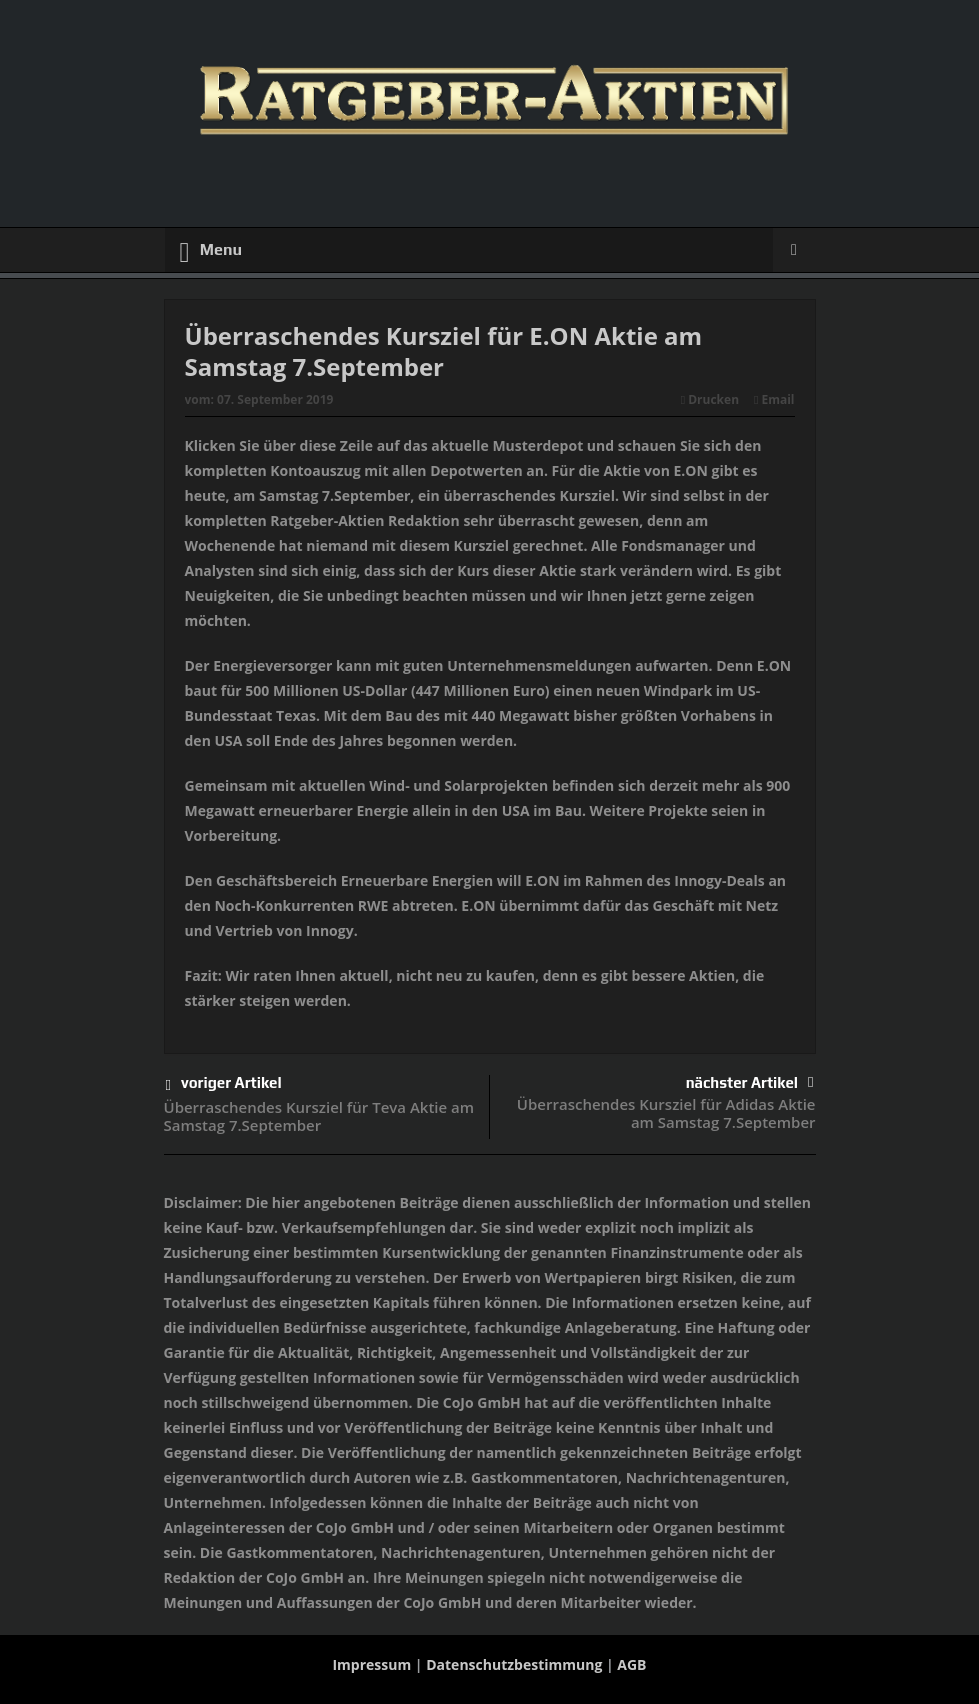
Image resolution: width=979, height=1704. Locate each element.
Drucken (710, 399)
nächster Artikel (750, 1082)
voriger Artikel (224, 1085)
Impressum (371, 1664)
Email (774, 399)
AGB (631, 1664)
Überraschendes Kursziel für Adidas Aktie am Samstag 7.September (666, 1113)
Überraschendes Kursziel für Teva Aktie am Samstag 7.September (319, 1116)
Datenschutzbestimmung (514, 1664)
